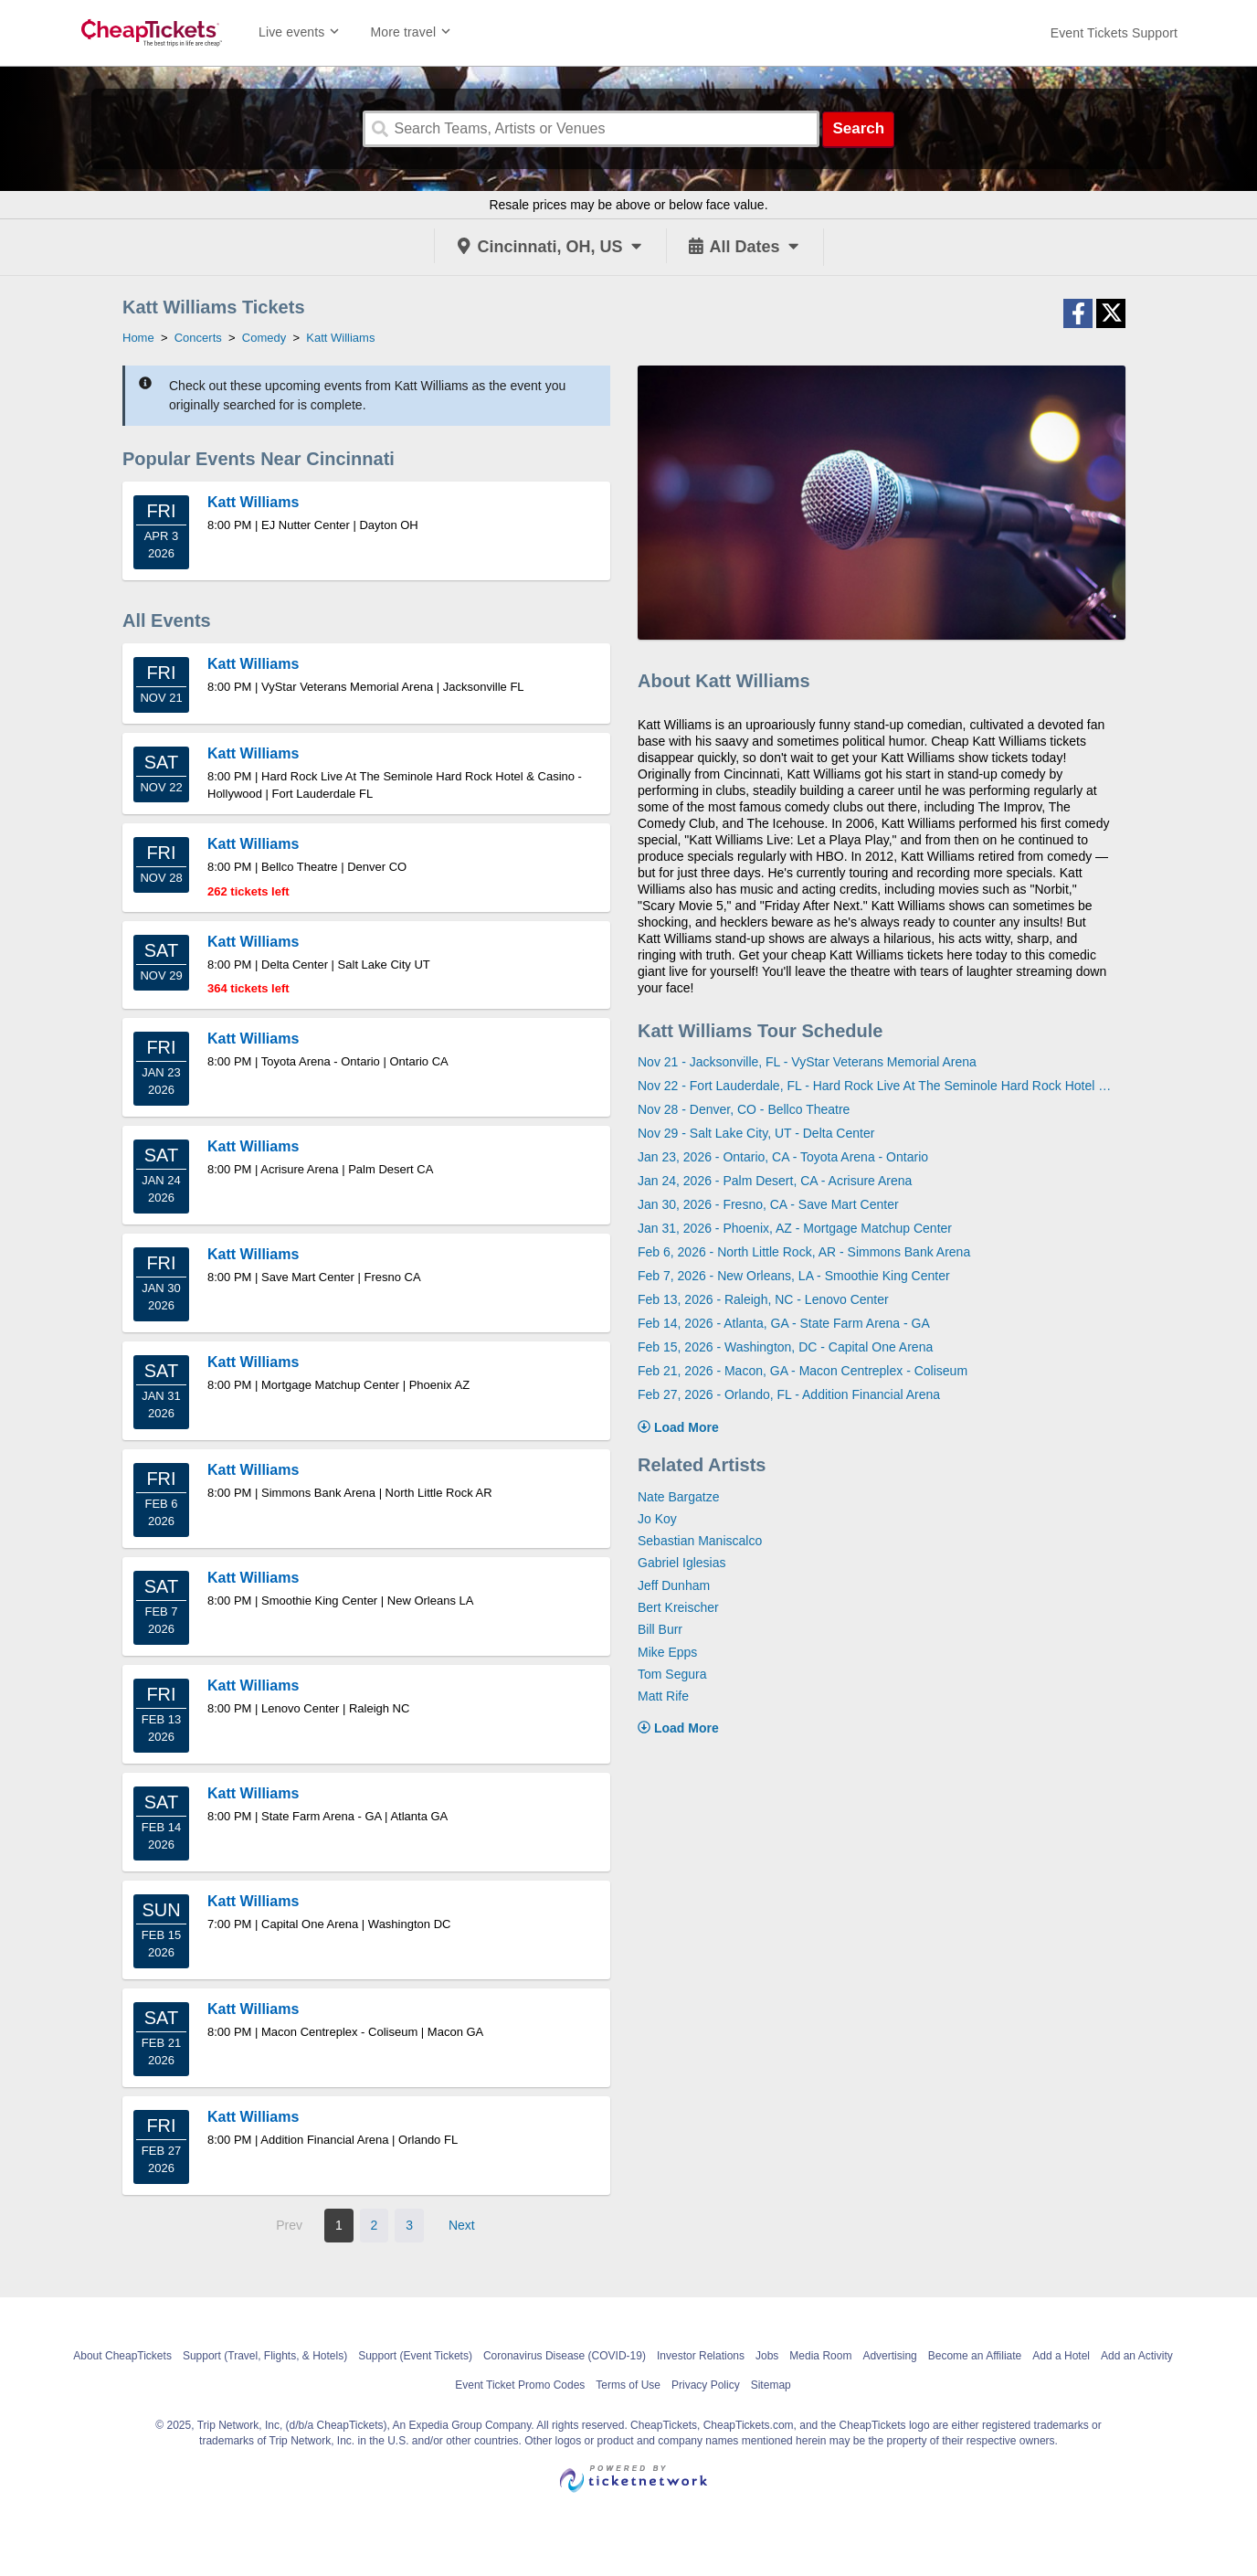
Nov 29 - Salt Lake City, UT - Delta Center (756, 1133)
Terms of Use (628, 2385)
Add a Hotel (1061, 2355)
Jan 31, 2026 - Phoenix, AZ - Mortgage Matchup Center (795, 1228)
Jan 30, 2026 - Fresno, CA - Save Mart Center (768, 1204)
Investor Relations (701, 2355)
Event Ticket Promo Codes (520, 2385)
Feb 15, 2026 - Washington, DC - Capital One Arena (785, 1347)
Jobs (766, 2355)
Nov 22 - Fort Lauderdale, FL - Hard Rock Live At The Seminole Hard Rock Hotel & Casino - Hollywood (875, 1085)
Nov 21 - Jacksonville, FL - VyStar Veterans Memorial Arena (807, 1062)
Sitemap (771, 2385)
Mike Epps (667, 1652)
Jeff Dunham (674, 1585)
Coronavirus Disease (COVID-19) (564, 2355)
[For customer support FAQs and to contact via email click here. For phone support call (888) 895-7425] (1114, 33)
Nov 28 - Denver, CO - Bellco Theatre (744, 1109)
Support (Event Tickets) (415, 2355)
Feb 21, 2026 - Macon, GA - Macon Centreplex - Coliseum (802, 1370)
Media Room (820, 2355)
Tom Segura (672, 1674)
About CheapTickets (122, 2355)
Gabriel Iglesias (682, 1562)
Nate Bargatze (679, 1496)
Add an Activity (1137, 2355)
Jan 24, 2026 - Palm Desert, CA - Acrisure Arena (775, 1180)
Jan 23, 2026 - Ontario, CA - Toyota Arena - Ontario (783, 1157)
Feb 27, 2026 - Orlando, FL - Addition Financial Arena (789, 1394)
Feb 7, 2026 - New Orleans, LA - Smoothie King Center (794, 1275)
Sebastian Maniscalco (700, 1540)
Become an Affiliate (975, 2355)
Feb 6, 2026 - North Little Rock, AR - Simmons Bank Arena (804, 1252)
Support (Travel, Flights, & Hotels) (265, 2355)
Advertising (889, 2355)
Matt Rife (663, 1696)
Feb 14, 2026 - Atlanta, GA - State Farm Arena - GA (784, 1323)
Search (858, 128)
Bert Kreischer (678, 1607)
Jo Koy (657, 1518)
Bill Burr (660, 1629)
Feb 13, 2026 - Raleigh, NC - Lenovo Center (763, 1299)
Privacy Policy (705, 2385)
